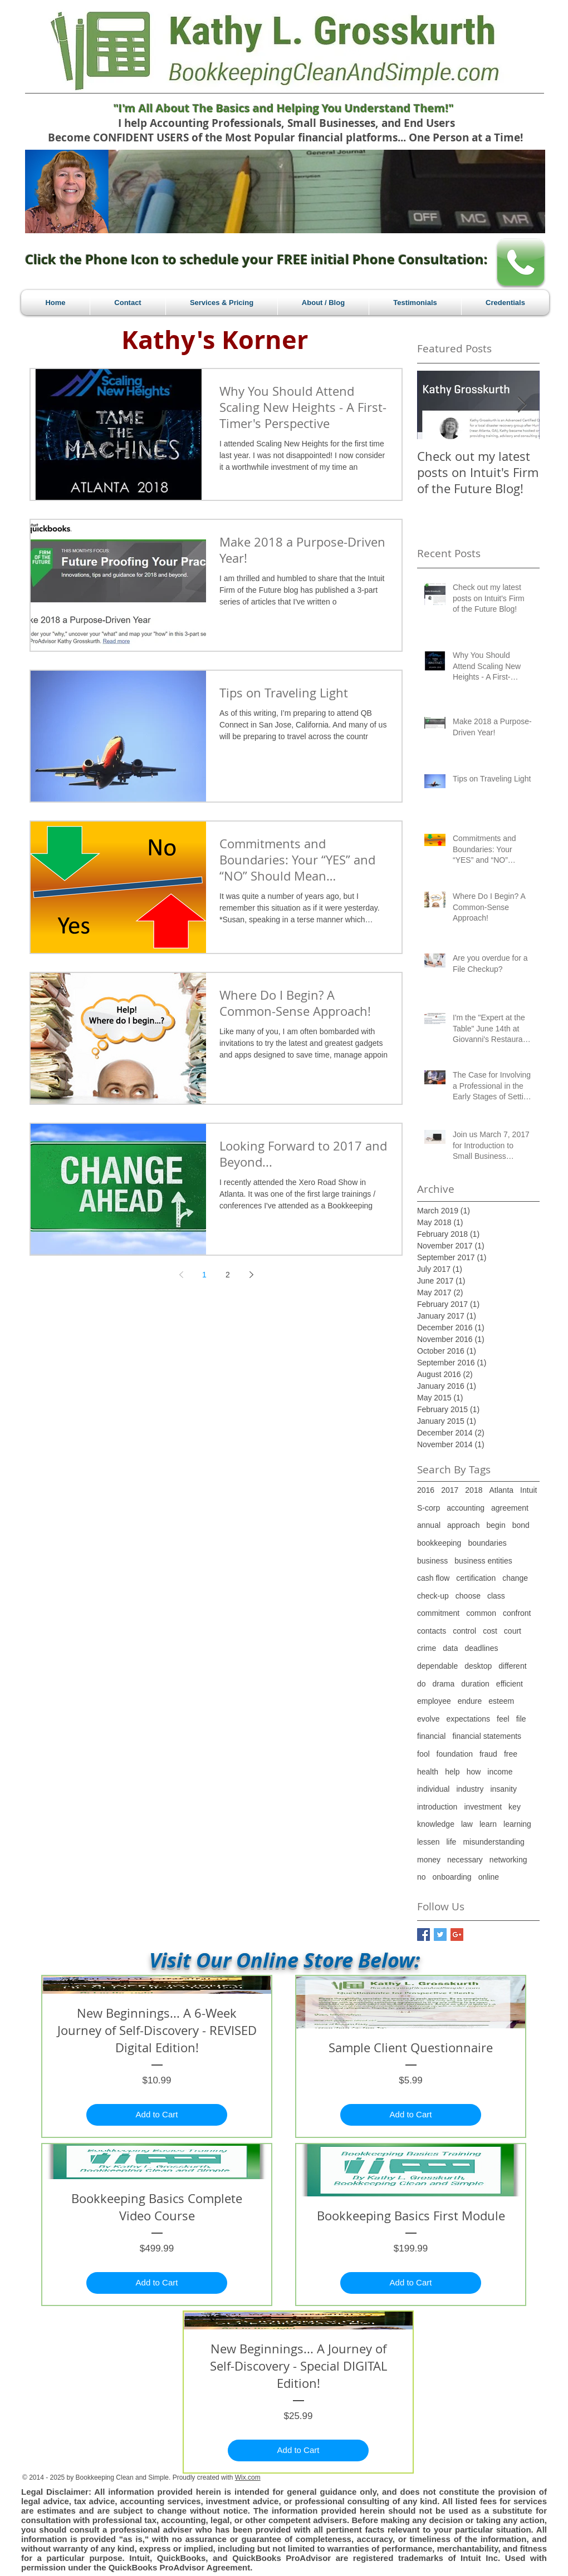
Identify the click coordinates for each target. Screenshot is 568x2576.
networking (508, 1859)
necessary (465, 1859)
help (452, 1771)
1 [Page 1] (204, 1274)
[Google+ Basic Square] (457, 1934)
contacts (431, 1630)
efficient (509, 1683)
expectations (468, 1718)
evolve (428, 1718)
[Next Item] (522, 405)
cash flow (433, 1578)
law (467, 1824)
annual (428, 1525)
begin (495, 1525)
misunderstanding (494, 1841)
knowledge (435, 1824)
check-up (433, 1595)
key (514, 1806)
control (464, 1630)
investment (483, 1806)
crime (426, 1648)
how (474, 1771)
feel (503, 1718)
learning (517, 1824)
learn (488, 1824)
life (451, 1841)
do (421, 1683)
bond (521, 1525)
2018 (473, 1490)
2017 (449, 1490)
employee (434, 1701)
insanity (503, 1788)
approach (463, 1525)
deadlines (481, 1648)
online (488, 1876)
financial (431, 1736)
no (421, 1876)
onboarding (452, 1876)
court (512, 1630)
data (450, 1648)
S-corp (428, 1507)
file (521, 1718)
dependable (437, 1665)
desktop (478, 1665)
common (481, 1613)
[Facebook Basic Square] (423, 1934)
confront (517, 1613)
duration (475, 1683)
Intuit (528, 1490)
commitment (438, 1613)
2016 (425, 1490)
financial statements (486, 1736)
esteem (501, 1701)
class (496, 1595)
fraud (488, 1753)
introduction (437, 1806)
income (499, 1771)
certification (476, 1578)
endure (470, 1701)
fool (423, 1753)
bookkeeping (439, 1542)
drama (444, 1683)
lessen (428, 1841)
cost (490, 1630)
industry (469, 1788)
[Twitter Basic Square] (440, 1934)
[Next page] (251, 1275)
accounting (465, 1507)
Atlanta (501, 1490)
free (510, 1753)
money (428, 1859)
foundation (455, 1753)
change (515, 1578)
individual (433, 1788)
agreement (509, 1507)
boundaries (487, 1542)
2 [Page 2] (228, 1274)
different (512, 1665)
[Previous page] (181, 1275)
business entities (483, 1560)
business (432, 1560)
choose (468, 1595)
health (427, 1771)
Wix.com (248, 2477)
